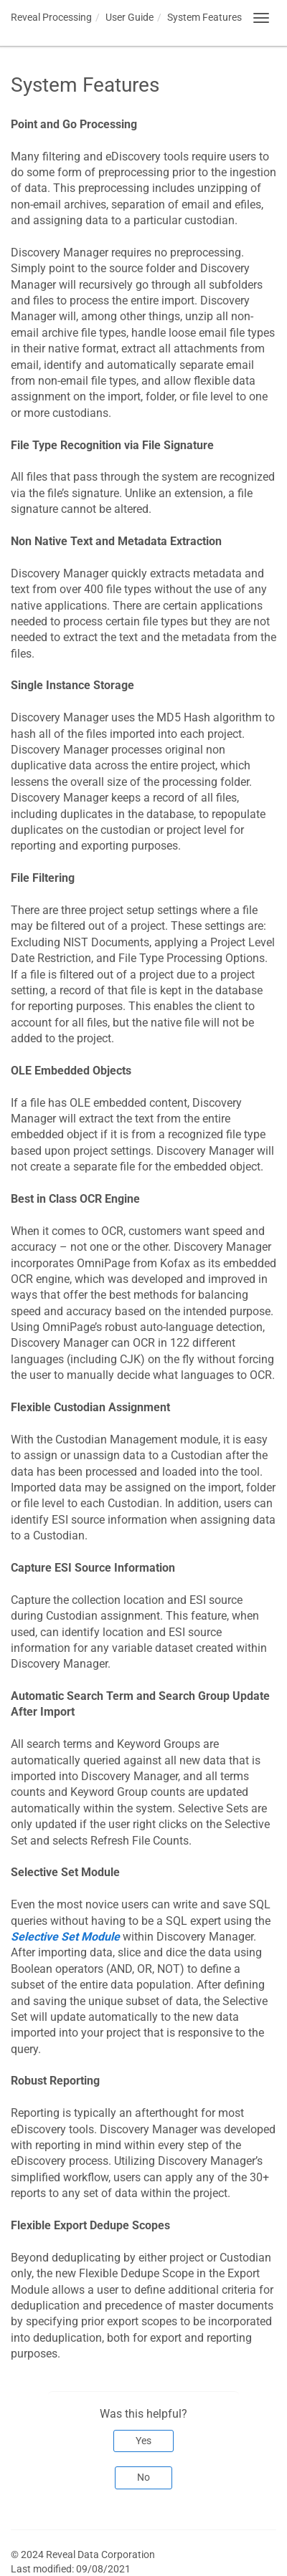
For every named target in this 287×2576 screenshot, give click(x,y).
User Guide (129, 17)
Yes (143, 2440)
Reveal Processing (51, 17)
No (143, 2477)
